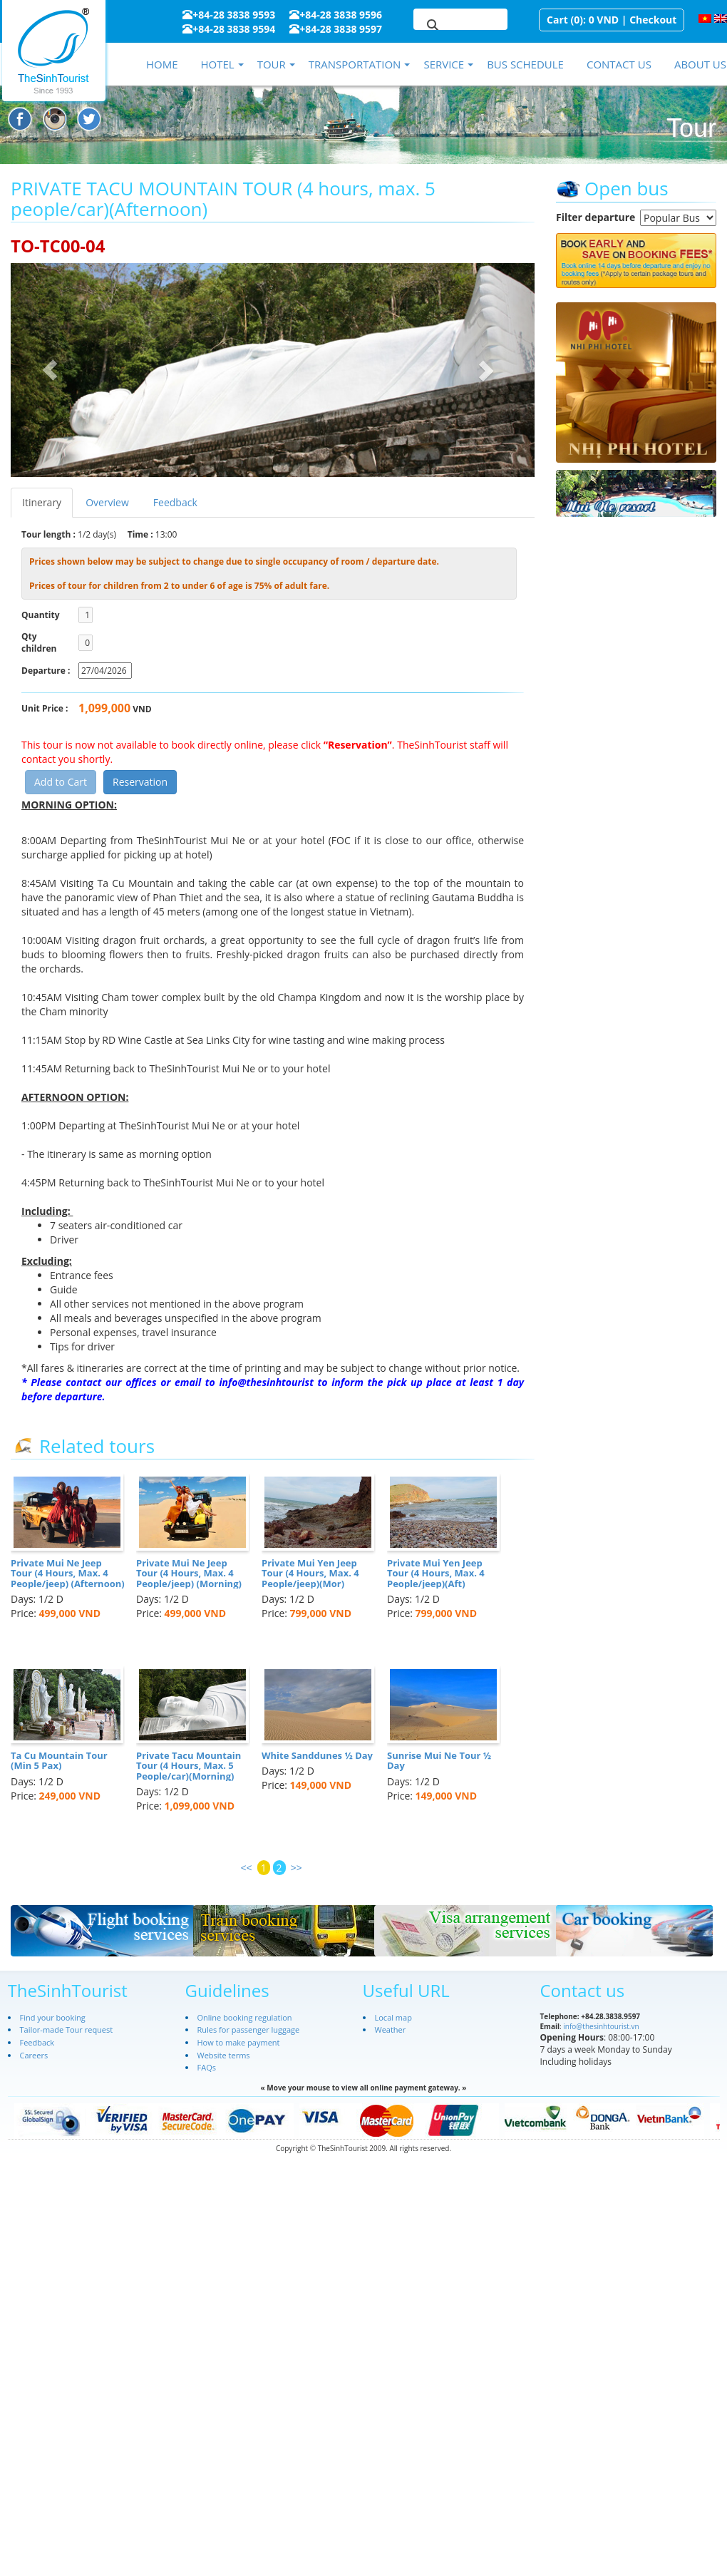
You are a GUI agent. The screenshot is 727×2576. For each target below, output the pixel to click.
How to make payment (238, 2042)
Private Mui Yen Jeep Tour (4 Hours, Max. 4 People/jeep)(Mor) (310, 1573)
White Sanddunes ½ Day (317, 1755)
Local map (393, 2017)
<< (246, 1867)
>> (296, 1867)
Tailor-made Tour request (66, 2029)
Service (443, 64)
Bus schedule (525, 64)
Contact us (619, 64)
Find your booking (53, 2017)
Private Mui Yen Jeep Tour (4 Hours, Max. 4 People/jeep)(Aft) (436, 1573)
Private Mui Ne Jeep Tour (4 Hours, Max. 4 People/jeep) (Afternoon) (68, 1573)
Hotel (217, 64)
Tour (271, 64)
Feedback (175, 502)
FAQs (206, 2067)
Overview (107, 502)
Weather (390, 2029)
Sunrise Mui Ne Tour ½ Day (439, 1760)
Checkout (652, 19)
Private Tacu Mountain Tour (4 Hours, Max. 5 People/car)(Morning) (188, 1765)
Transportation (355, 64)
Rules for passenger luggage (248, 2029)
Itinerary (41, 502)
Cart (557, 19)
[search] (443, 25)
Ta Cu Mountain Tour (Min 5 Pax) (59, 1760)
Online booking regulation (244, 2017)
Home (162, 64)
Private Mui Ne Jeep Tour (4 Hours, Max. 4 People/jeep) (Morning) (189, 1573)
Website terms (223, 2055)
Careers (34, 2055)
